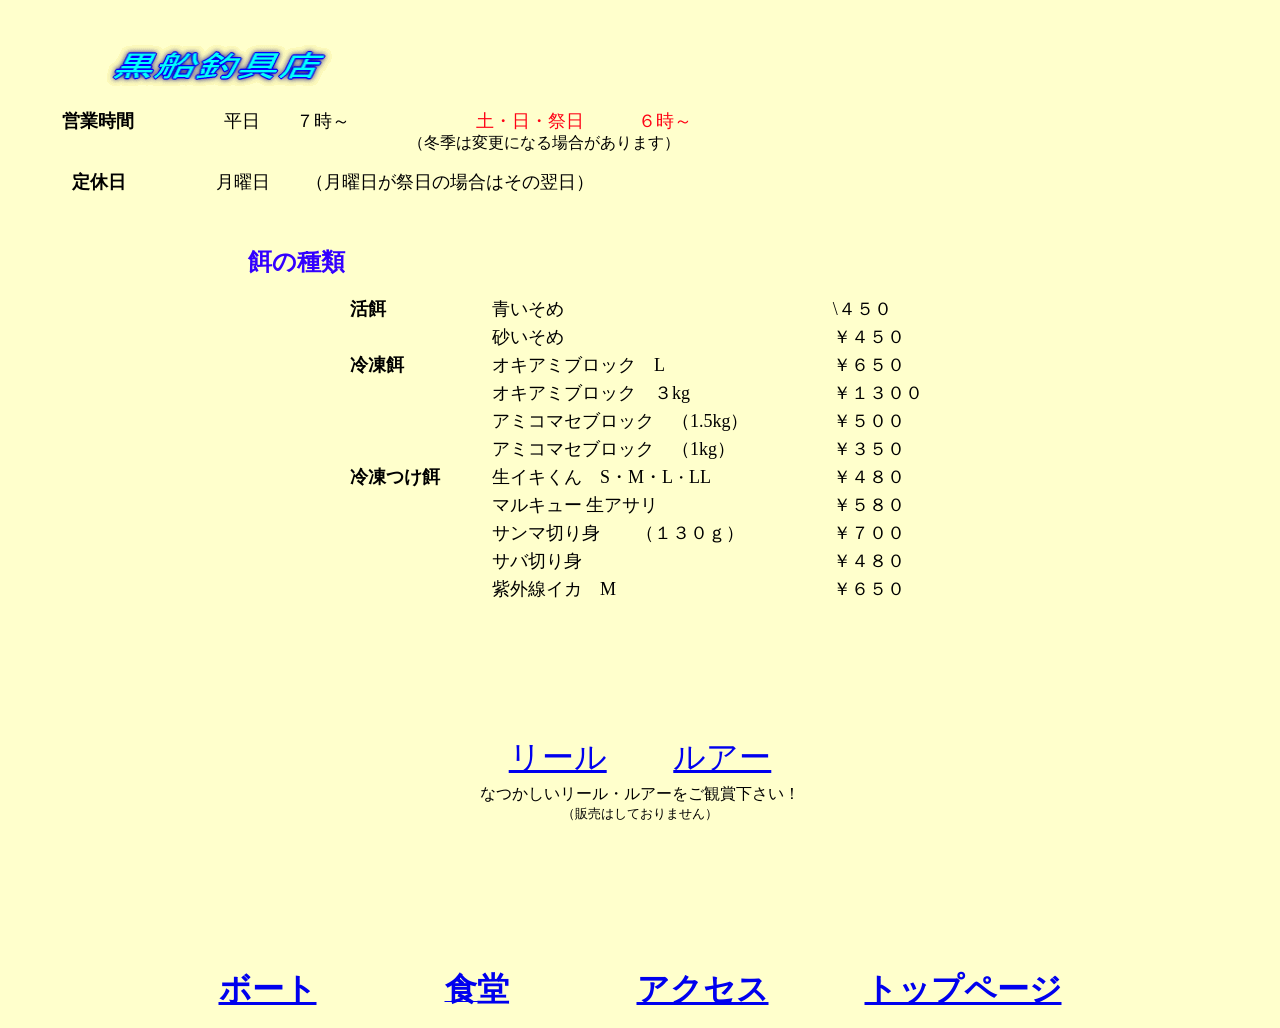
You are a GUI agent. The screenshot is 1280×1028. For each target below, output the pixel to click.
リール (558, 757)
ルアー (722, 757)
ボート (268, 989)
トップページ (963, 989)
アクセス (703, 989)
